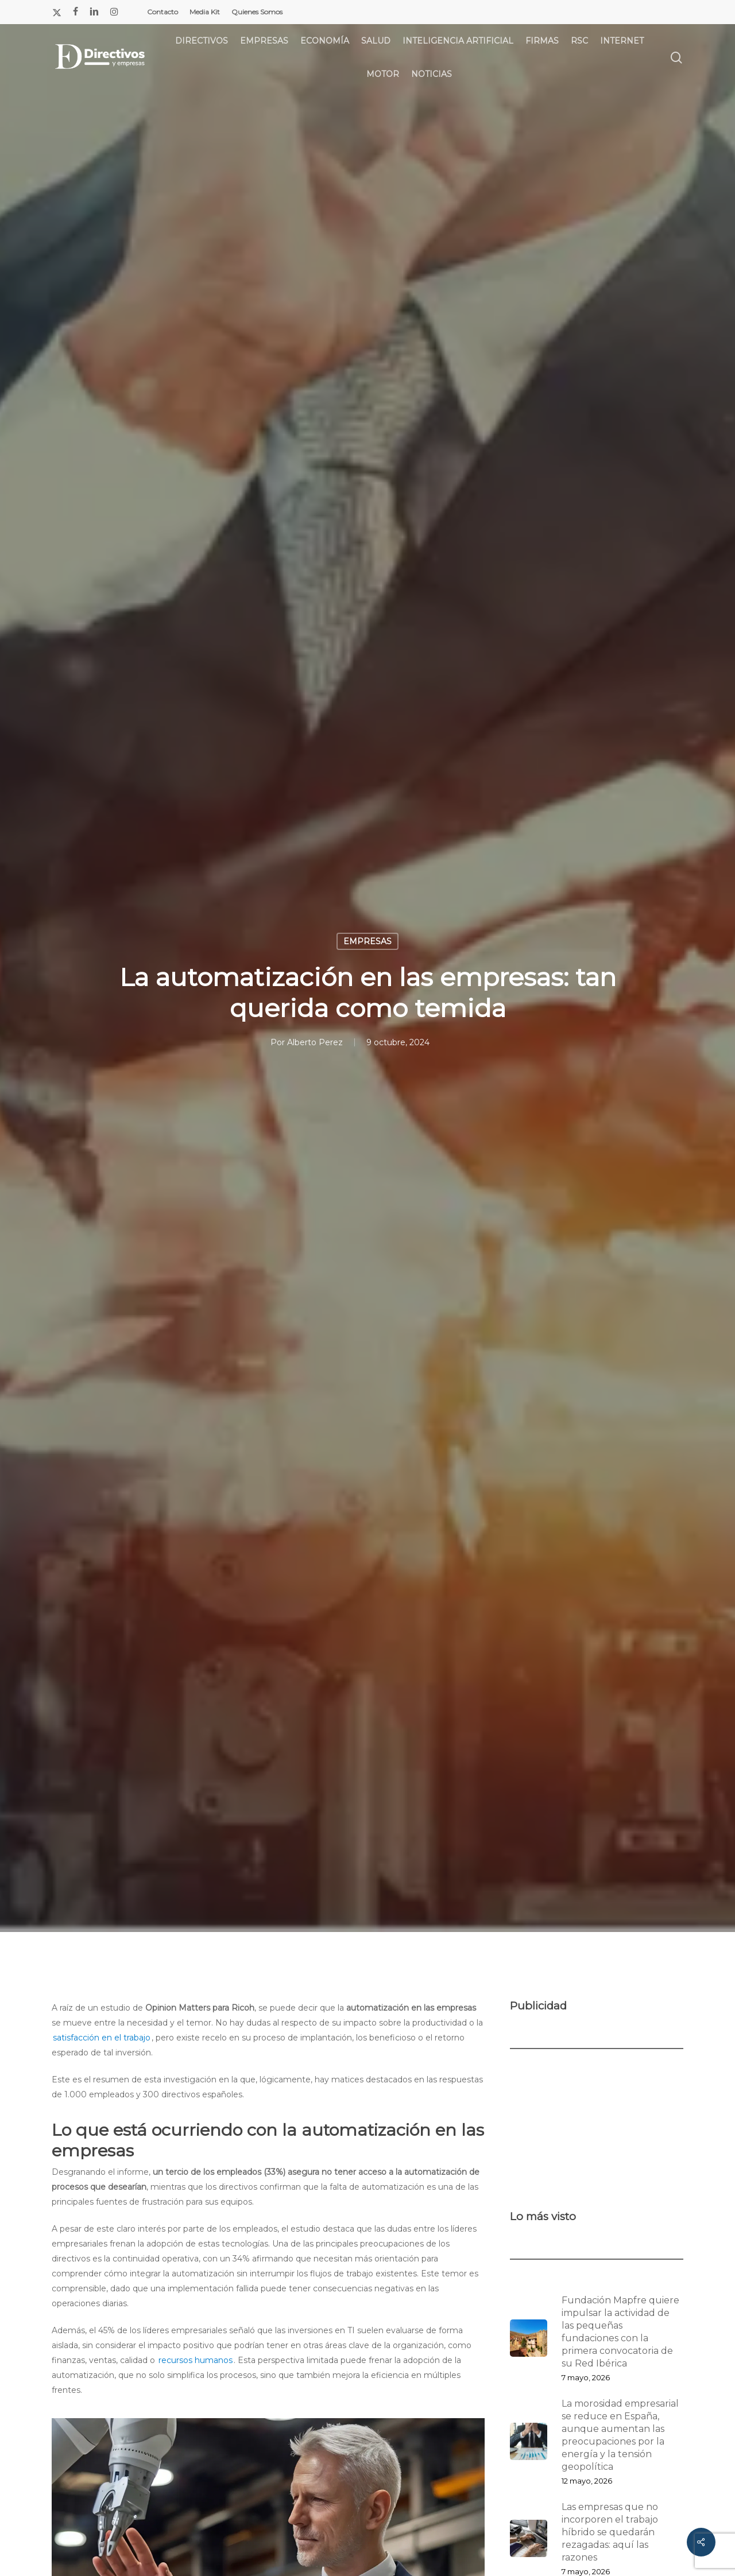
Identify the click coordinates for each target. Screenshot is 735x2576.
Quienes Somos (257, 11)
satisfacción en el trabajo (101, 2037)
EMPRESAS (367, 941)
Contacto (162, 11)
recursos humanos (195, 2360)
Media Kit (204, 11)
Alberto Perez (315, 1042)
